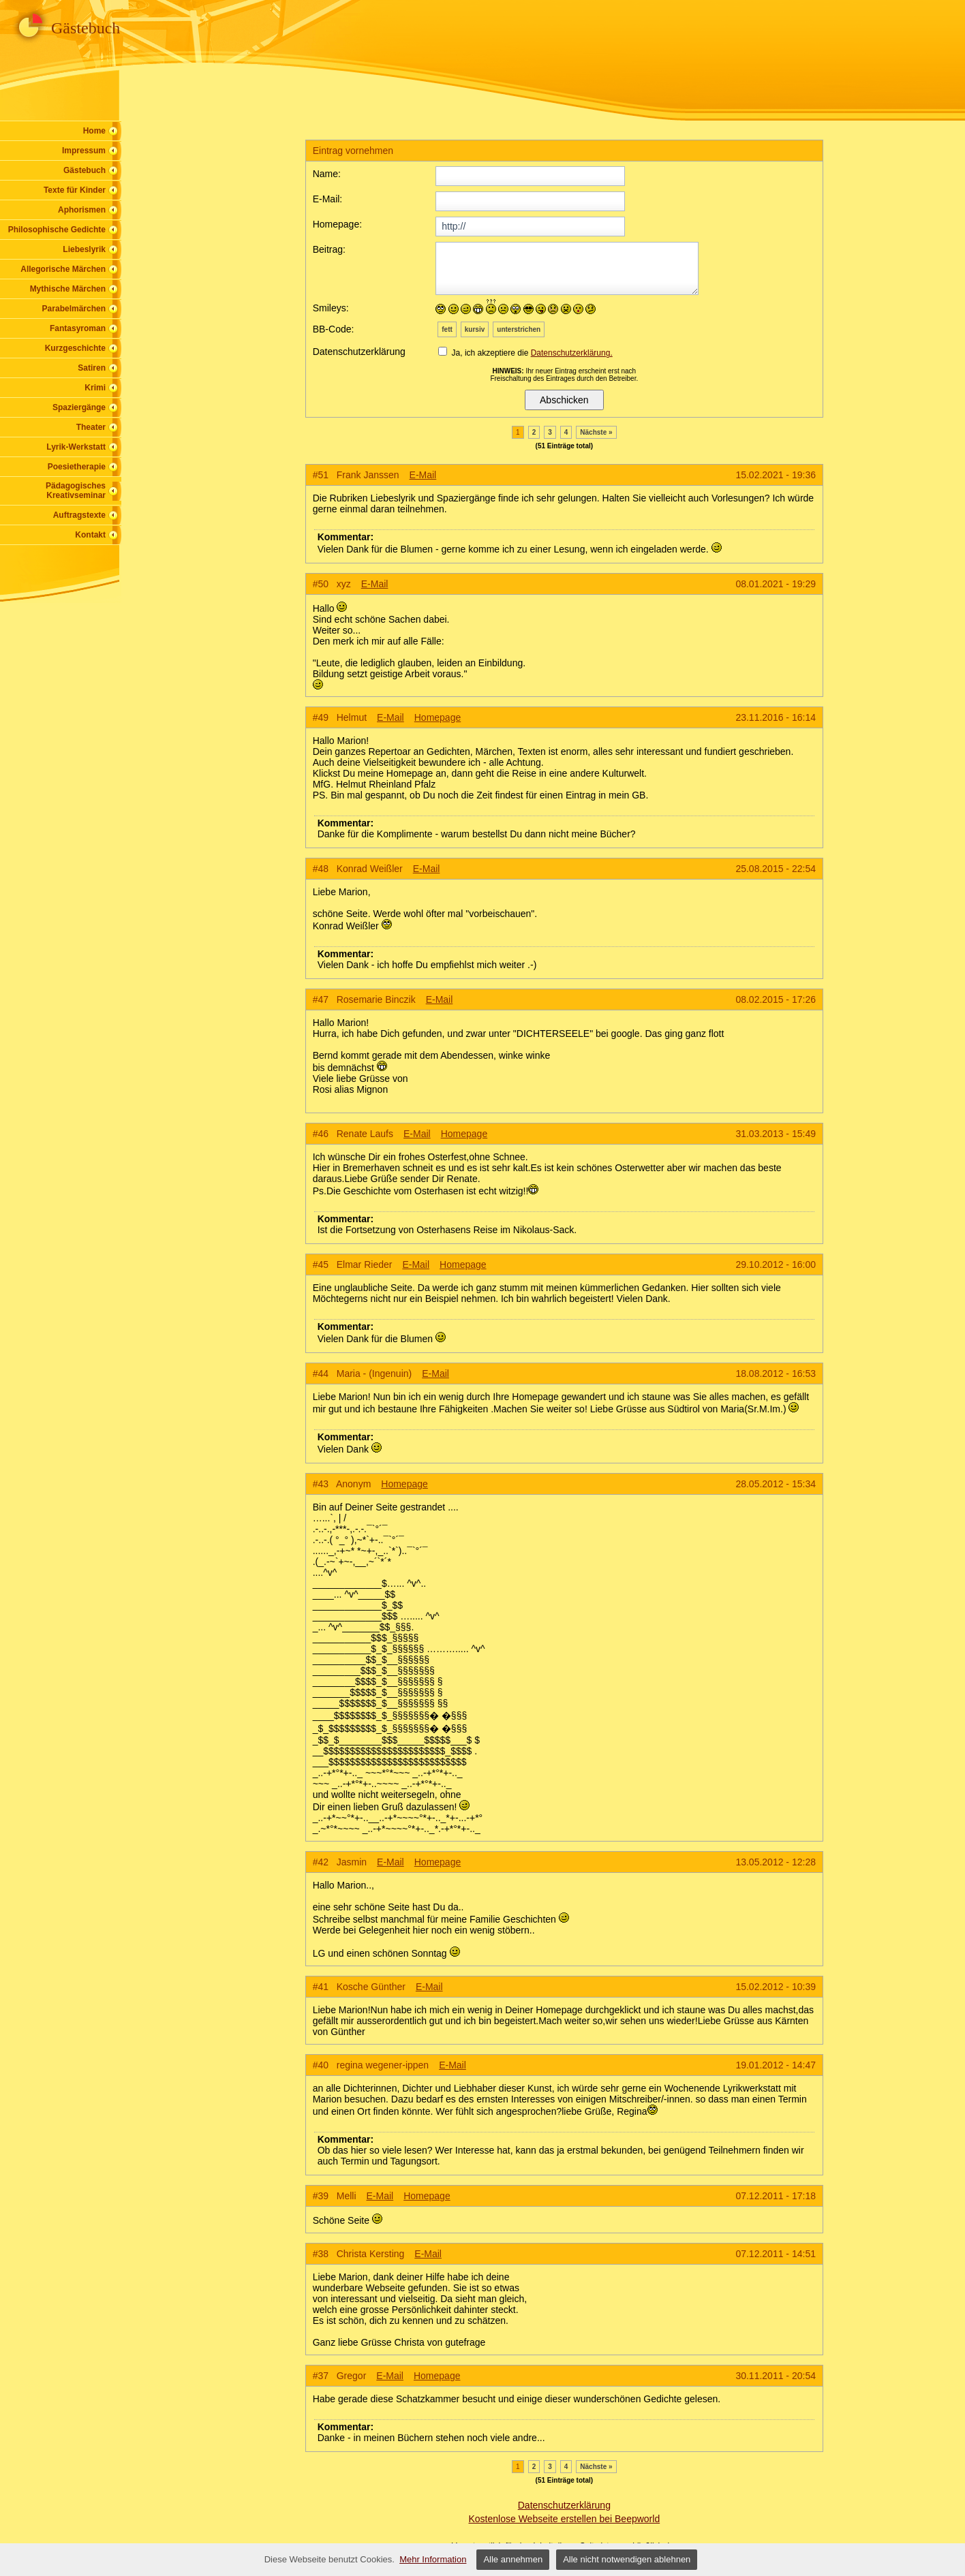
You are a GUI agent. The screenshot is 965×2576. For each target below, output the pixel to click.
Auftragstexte (79, 515)
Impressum (84, 150)
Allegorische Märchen (63, 269)
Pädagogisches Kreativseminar (76, 490)
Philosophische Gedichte (57, 229)
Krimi (95, 387)
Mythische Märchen (68, 289)
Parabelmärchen (74, 308)
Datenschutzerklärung (564, 2505)
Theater (91, 427)
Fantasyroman (78, 328)
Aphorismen (82, 210)
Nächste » (596, 432)
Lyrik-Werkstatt (76, 447)
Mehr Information (432, 2559)
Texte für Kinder (75, 190)
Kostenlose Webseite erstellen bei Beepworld (564, 2518)
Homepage (437, 717)
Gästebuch (84, 170)
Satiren (92, 368)
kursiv (475, 329)
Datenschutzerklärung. (572, 353)
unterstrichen (518, 329)
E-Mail (423, 474)
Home (94, 131)
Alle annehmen (512, 2559)
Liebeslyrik (84, 249)
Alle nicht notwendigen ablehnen (626, 2559)
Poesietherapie (77, 466)
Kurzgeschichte (75, 348)
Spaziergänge (79, 407)
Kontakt (90, 535)
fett (447, 329)
